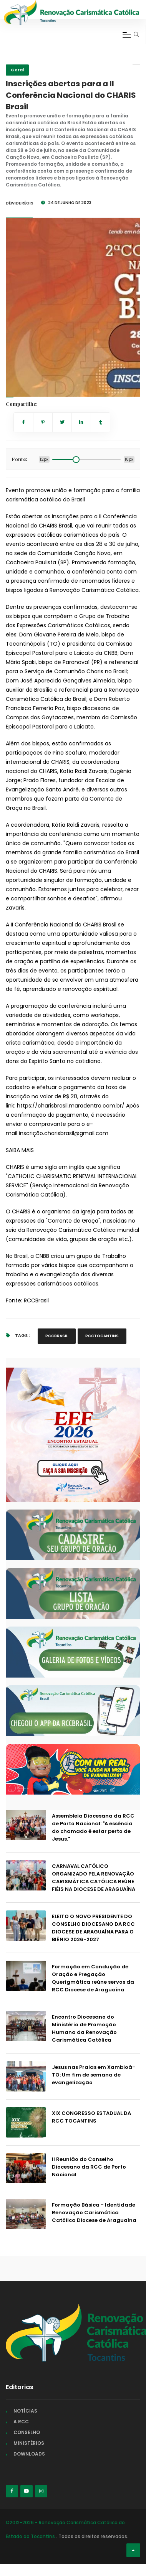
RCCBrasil (36, 1300)
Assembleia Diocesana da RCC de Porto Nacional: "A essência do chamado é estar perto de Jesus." (93, 1827)
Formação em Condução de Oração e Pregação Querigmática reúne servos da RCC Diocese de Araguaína (93, 1978)
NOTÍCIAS (25, 2411)
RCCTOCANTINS (102, 1336)
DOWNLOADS (29, 2454)
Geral (17, 70)
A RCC (21, 2421)
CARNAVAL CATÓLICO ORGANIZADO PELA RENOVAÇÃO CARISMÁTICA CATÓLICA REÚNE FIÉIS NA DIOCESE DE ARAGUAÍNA (93, 1877)
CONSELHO (26, 2432)
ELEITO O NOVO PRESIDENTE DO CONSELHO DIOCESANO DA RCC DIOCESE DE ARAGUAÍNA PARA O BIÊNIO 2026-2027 (93, 1928)
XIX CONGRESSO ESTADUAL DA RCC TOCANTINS (91, 2117)
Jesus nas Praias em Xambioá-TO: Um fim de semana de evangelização (93, 2074)
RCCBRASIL (56, 1336)
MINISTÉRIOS (28, 2443)
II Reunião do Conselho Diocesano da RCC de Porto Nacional (89, 2167)
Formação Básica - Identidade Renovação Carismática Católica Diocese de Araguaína (94, 2212)
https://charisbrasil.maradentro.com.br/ (70, 1105)
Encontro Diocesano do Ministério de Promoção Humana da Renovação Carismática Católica (84, 2028)
